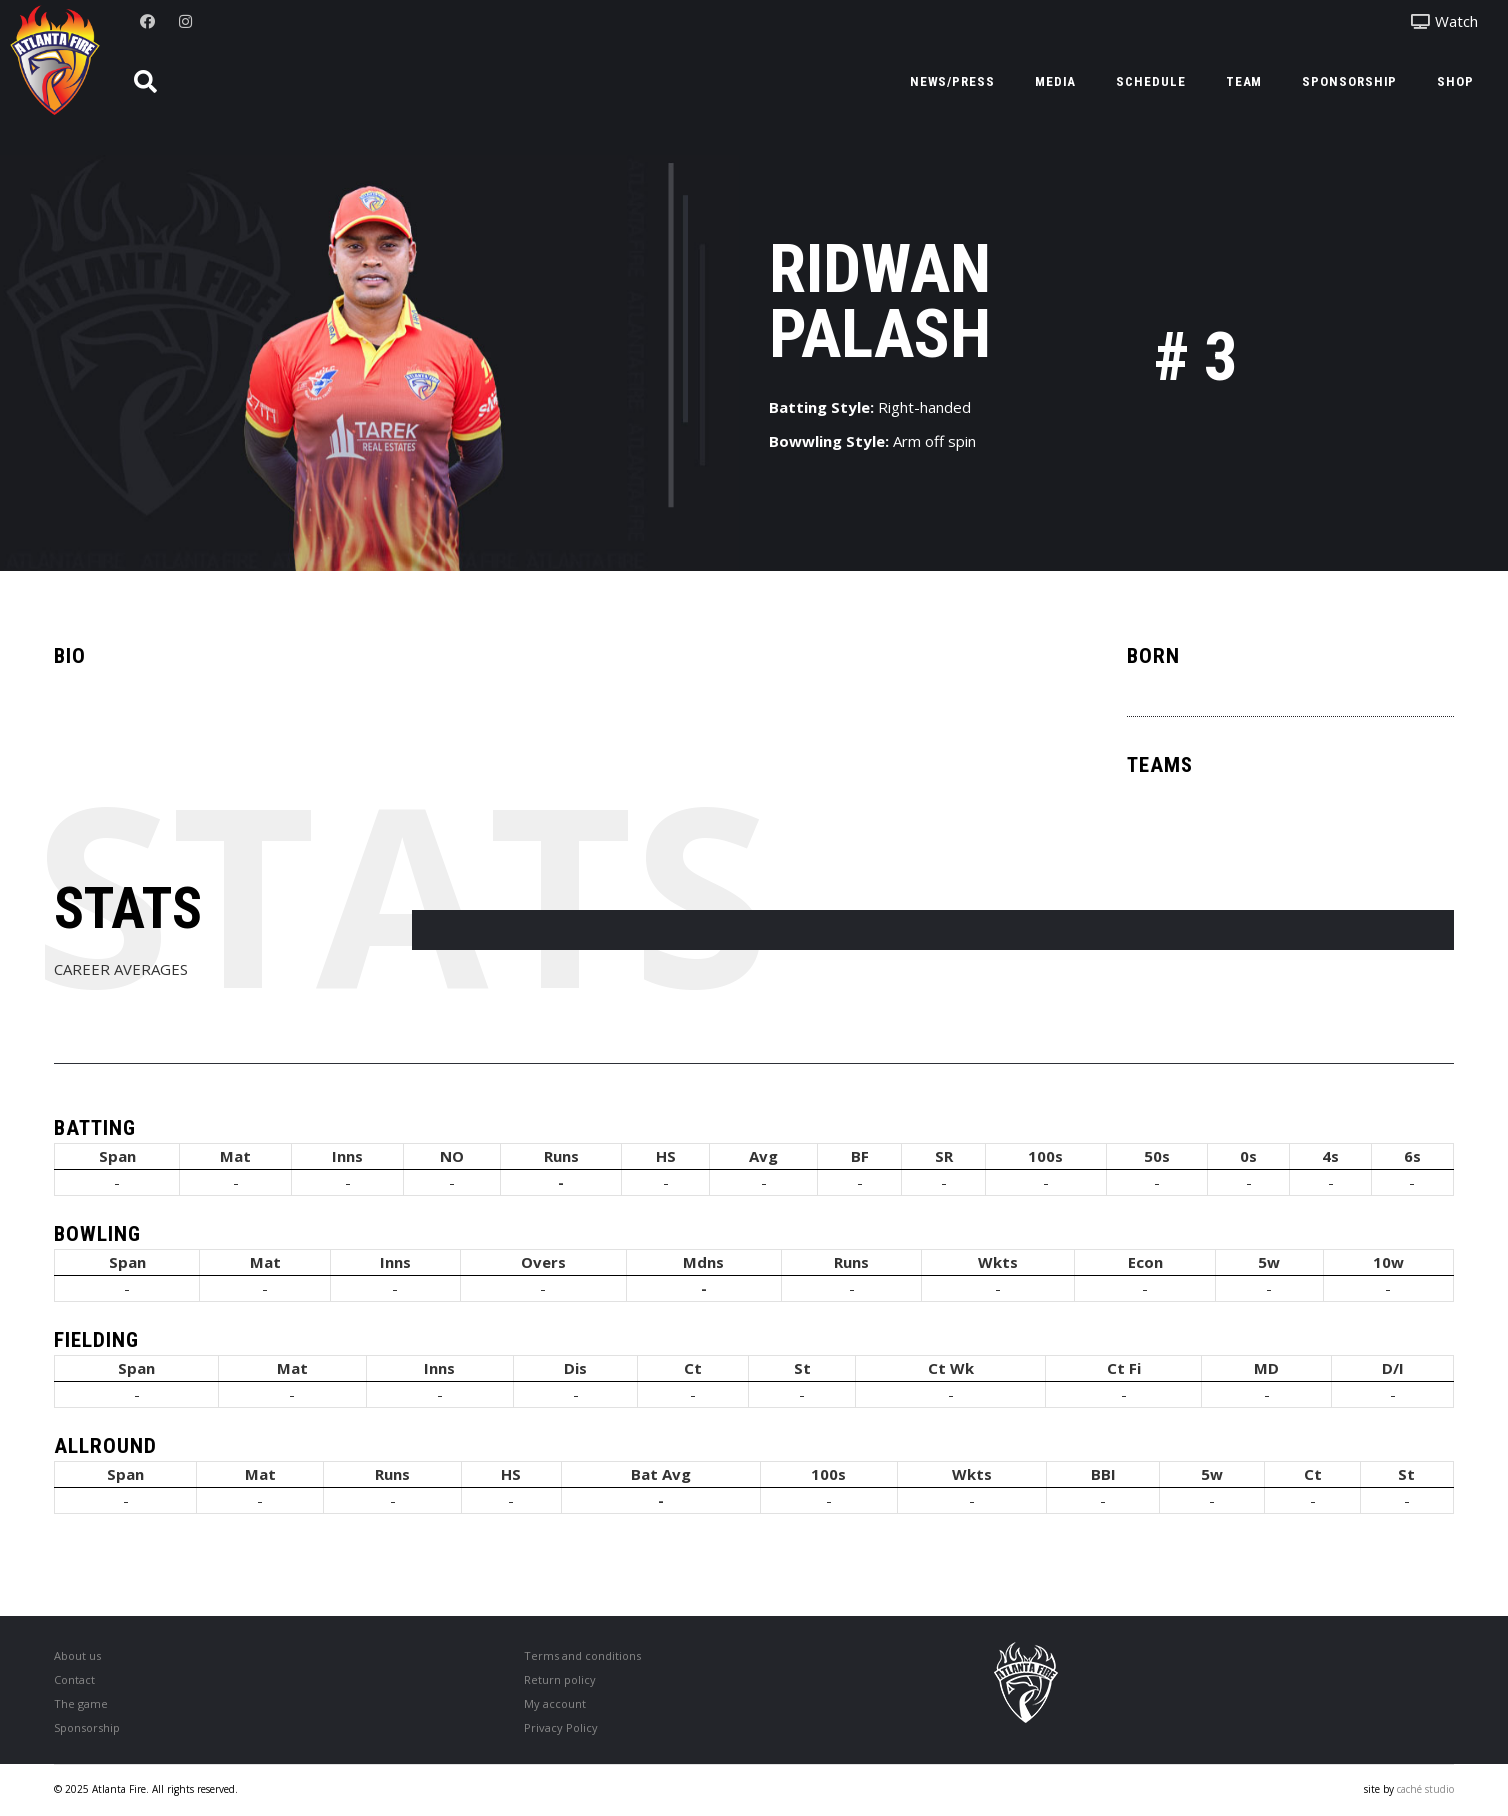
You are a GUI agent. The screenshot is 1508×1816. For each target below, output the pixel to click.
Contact (74, 1679)
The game (81, 1703)
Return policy (560, 1679)
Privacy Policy (561, 1727)
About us (77, 1655)
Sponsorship (87, 1727)
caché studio (1425, 1789)
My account (555, 1703)
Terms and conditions (582, 1655)
